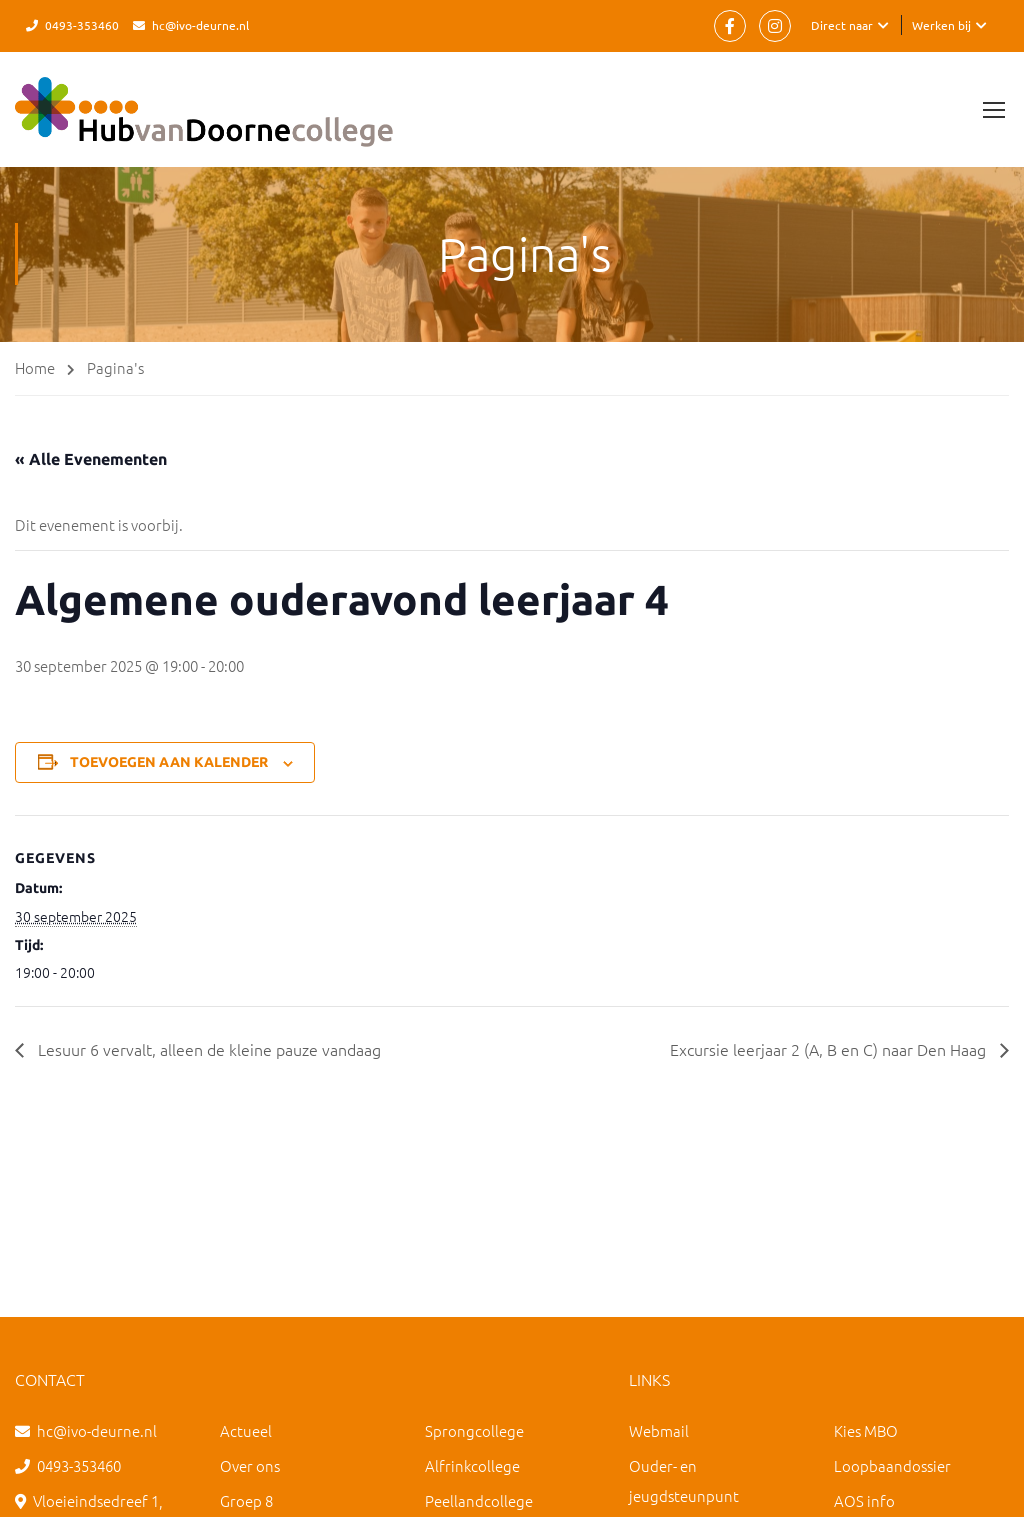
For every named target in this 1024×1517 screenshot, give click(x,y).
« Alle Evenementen (91, 459)
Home (35, 367)
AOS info (864, 1500)
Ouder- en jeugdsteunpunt (684, 1480)
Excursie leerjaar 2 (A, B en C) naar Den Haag (830, 1049)
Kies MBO (866, 1430)
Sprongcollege (474, 1430)
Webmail (659, 1430)
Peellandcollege (479, 1500)
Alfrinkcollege (472, 1465)
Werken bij (941, 25)
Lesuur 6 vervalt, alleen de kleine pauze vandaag (207, 1049)
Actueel (246, 1430)
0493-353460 (82, 25)
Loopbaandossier (892, 1465)
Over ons (250, 1465)
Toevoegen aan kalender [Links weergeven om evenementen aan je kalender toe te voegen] (169, 762)
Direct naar (842, 25)
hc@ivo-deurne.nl (200, 25)
